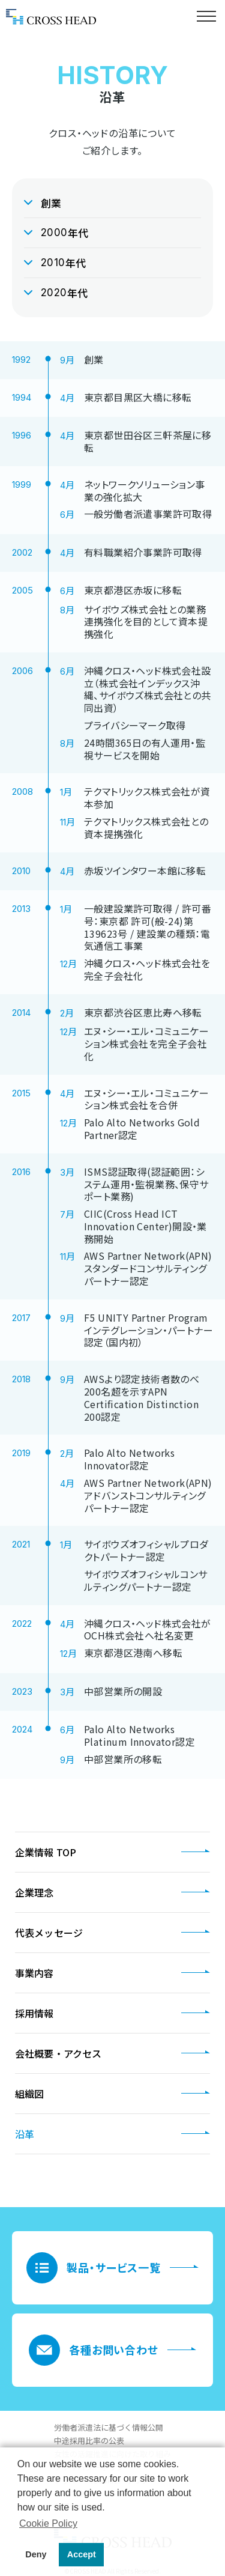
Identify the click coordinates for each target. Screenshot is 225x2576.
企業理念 (34, 1892)
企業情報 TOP (45, 1852)
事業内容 (34, 1973)
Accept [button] (81, 2554)
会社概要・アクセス (58, 2053)
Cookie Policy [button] (48, 2523)
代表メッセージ (49, 1932)
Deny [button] (35, 2554)
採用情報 (34, 2013)
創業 (51, 202)
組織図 (29, 2093)
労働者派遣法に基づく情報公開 (108, 2427)
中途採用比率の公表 (89, 2440)
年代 (65, 232)
